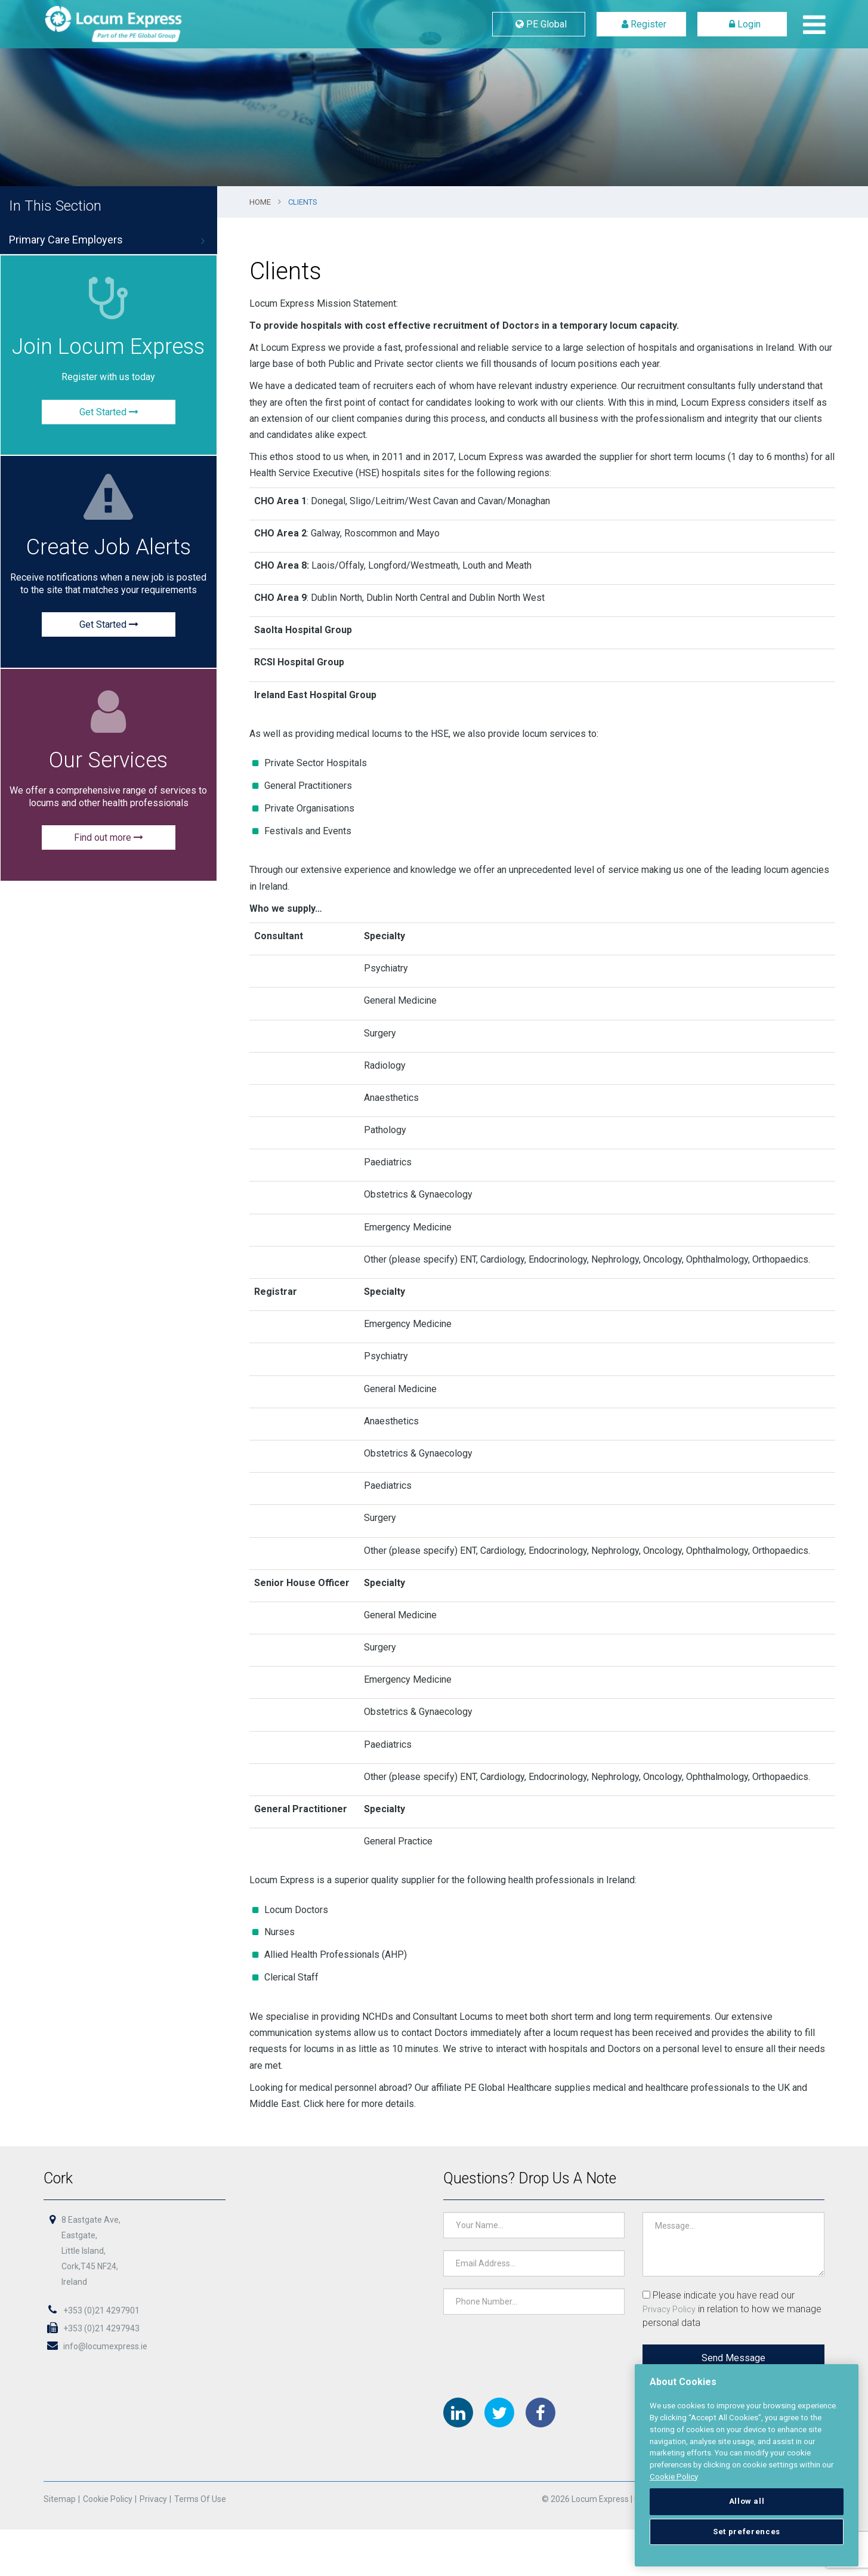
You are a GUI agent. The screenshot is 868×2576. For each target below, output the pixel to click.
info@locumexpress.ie (97, 2345)
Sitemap (61, 2499)
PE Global (539, 24)
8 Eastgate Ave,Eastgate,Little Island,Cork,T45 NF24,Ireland (92, 2251)
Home (260, 202)
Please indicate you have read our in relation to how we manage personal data (731, 2309)
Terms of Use (201, 2499)
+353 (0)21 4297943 (93, 2327)
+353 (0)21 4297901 (93, 2310)
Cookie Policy (109, 2499)
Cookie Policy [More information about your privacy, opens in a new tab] (674, 2476)
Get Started (108, 412)
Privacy (154, 2499)
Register (641, 24)
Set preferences (746, 2531)
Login (742, 24)
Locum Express (142, 24)
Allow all (747, 2501)
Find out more (108, 838)
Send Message (732, 2358)
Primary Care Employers (66, 239)
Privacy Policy (668, 2309)
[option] (434, 93)
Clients (302, 202)
